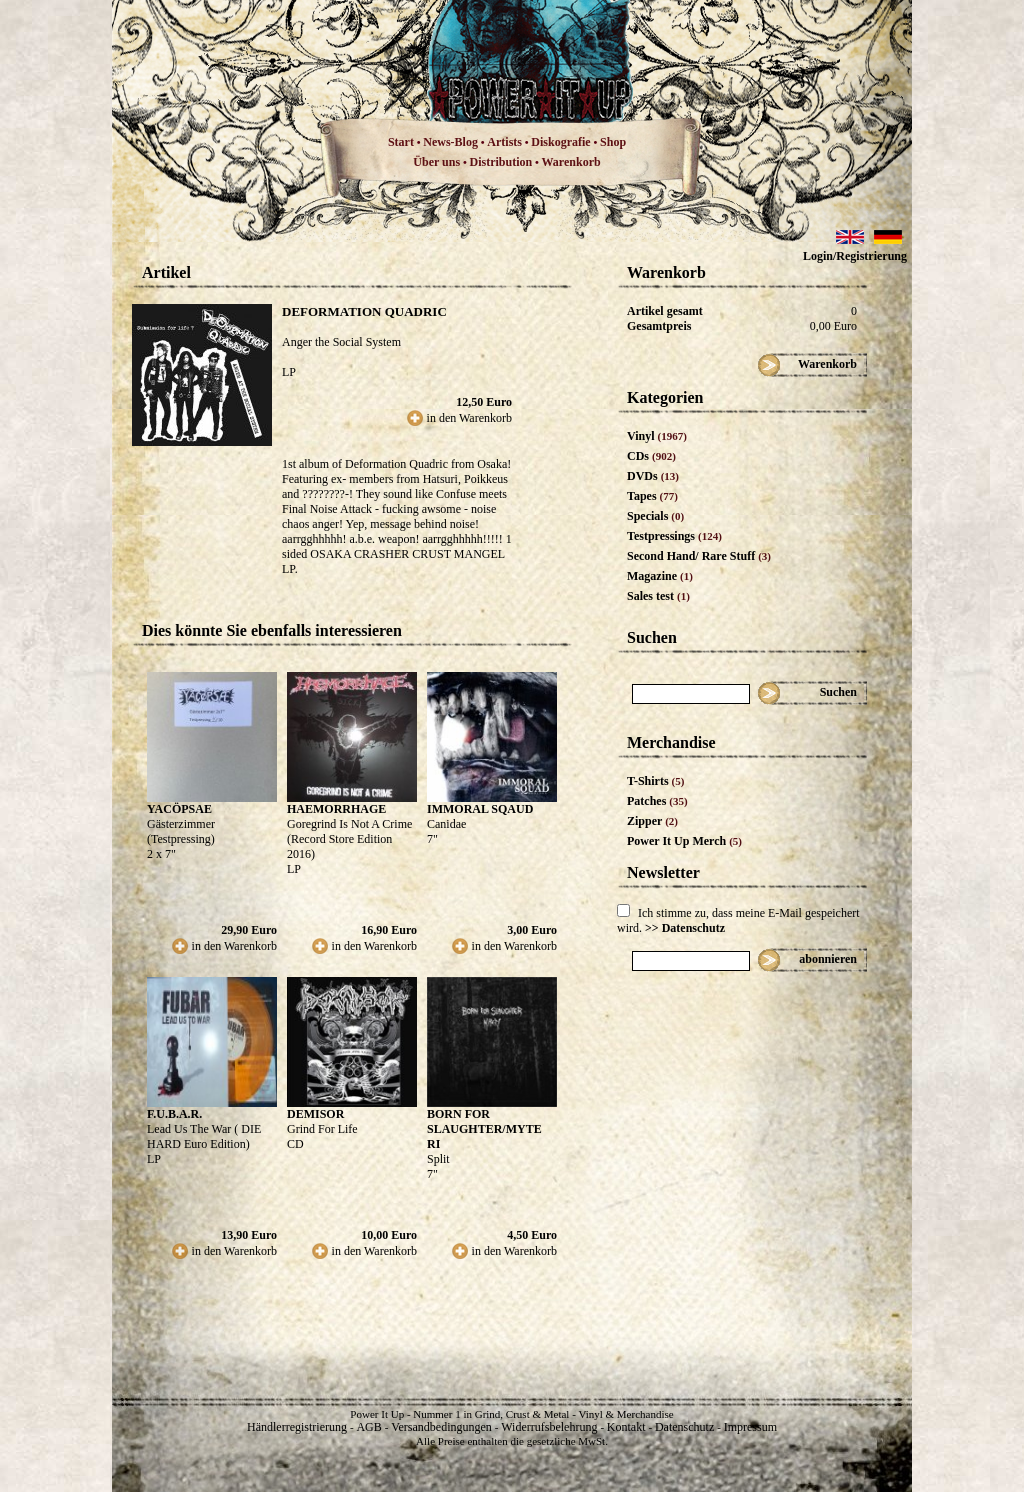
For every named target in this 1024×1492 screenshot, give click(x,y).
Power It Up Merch (684, 841)
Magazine (660, 576)
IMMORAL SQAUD (480, 809)
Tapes (652, 496)
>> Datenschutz (685, 928)
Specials (655, 516)
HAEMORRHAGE (336, 809)
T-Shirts (655, 781)
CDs (651, 456)
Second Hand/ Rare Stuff (699, 556)
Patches (657, 801)
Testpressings (674, 536)
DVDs (653, 476)
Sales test (658, 596)
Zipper (652, 821)
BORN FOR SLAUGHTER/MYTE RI (484, 1129)
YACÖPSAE (179, 809)
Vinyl (657, 436)
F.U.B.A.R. (174, 1114)
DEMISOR (315, 1114)
